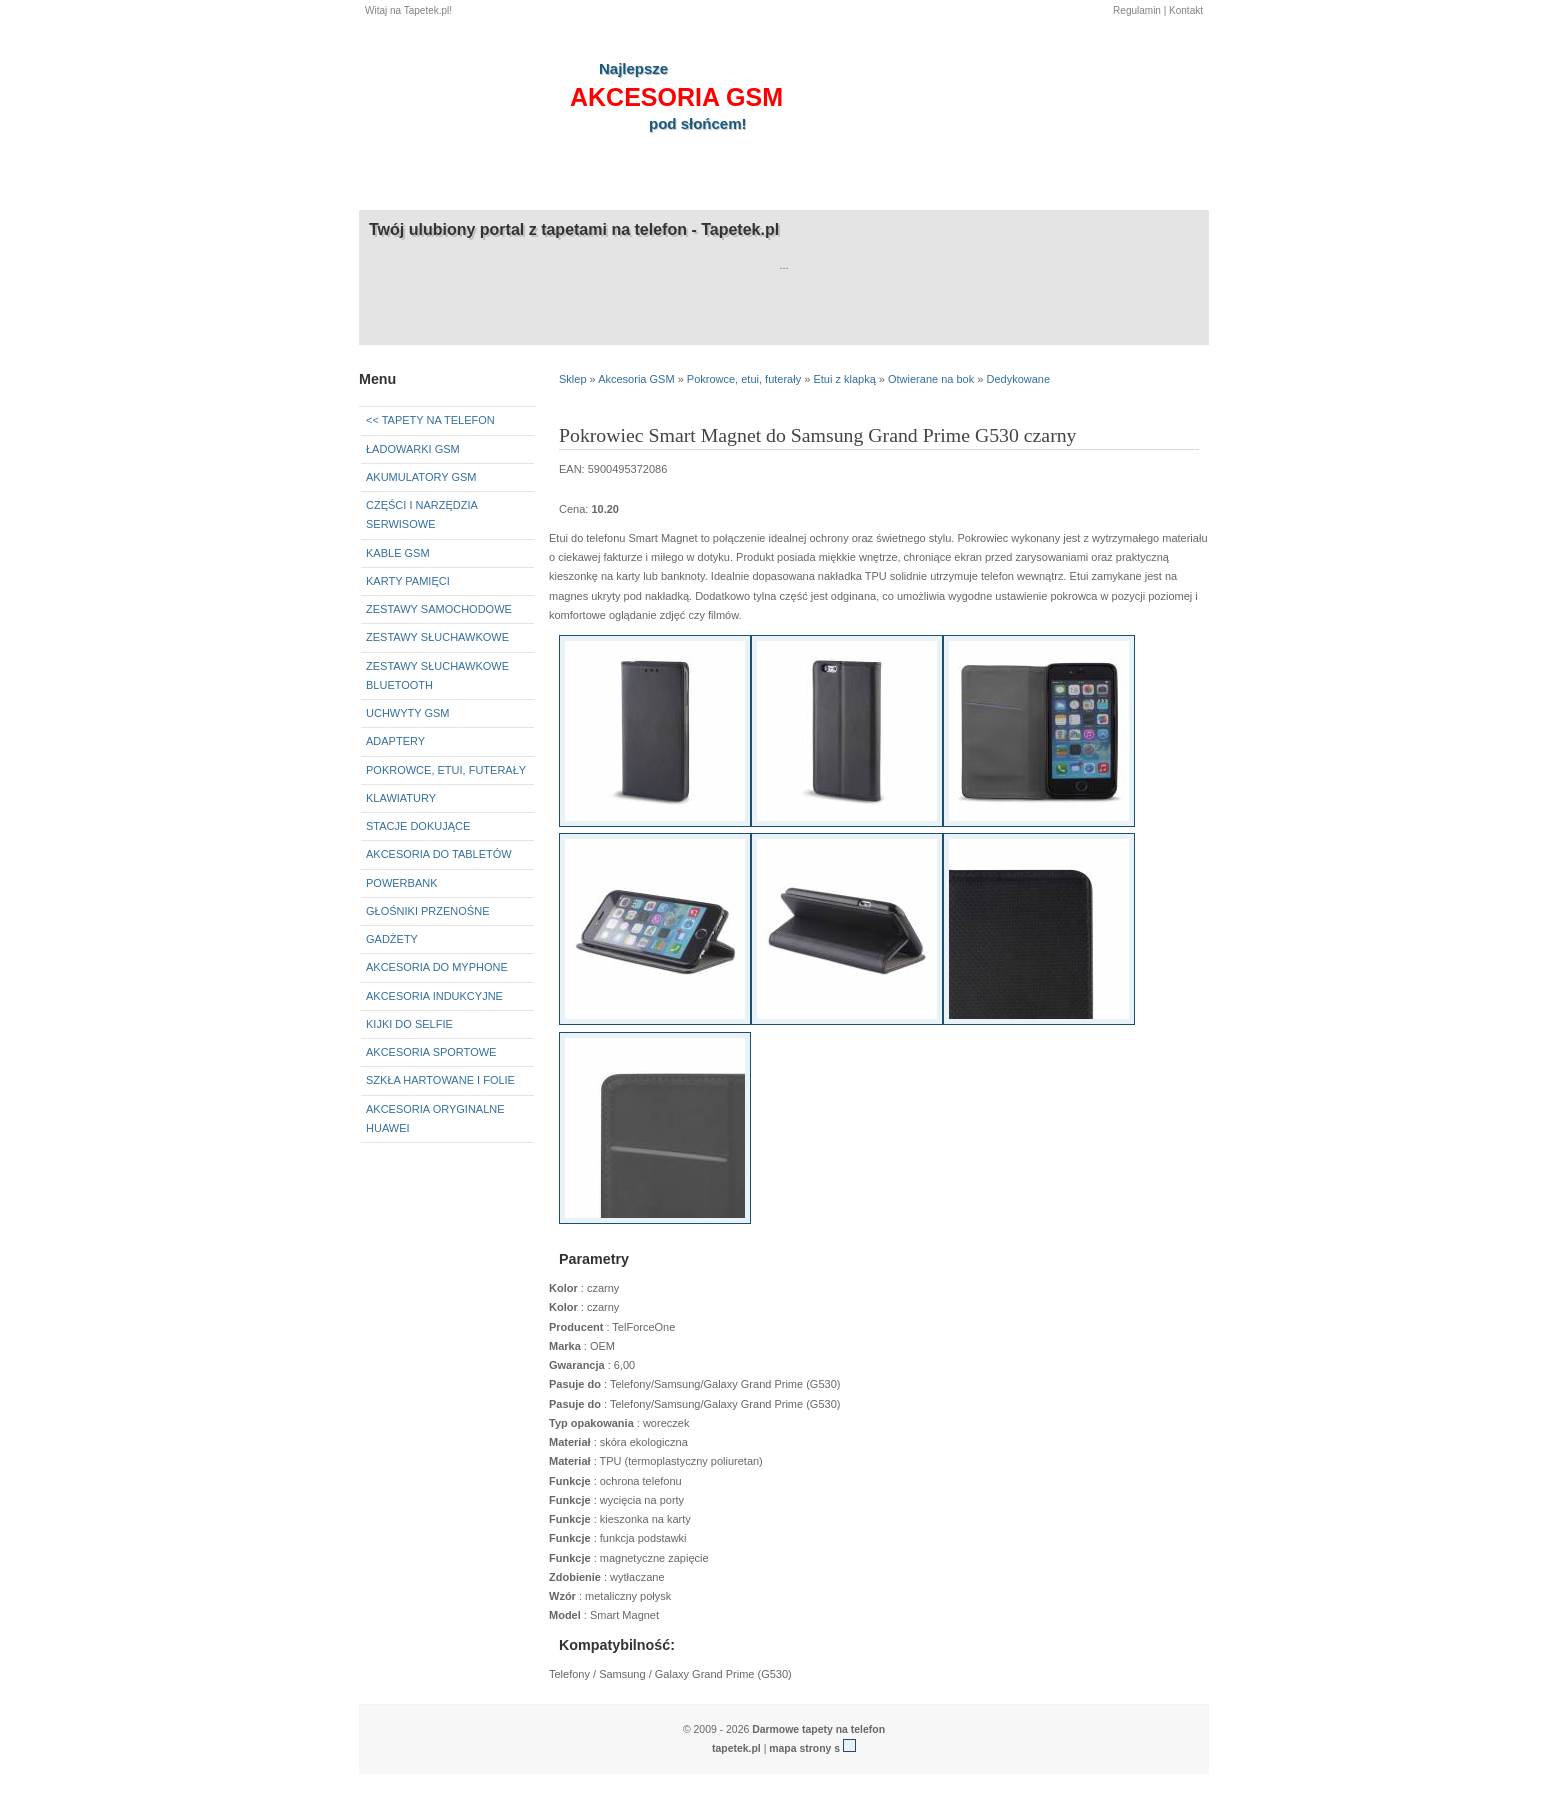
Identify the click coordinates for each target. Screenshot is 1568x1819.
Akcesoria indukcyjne (434, 996)
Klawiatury (401, 798)
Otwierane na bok (931, 379)
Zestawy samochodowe (439, 609)
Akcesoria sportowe (431, 1052)
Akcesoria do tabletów (439, 854)
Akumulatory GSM (421, 477)
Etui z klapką (844, 379)
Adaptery (395, 741)
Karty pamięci (408, 581)
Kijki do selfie (409, 1024)
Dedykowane (1018, 379)
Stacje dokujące (418, 826)
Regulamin (1137, 10)
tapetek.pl (736, 1748)
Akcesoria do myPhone (437, 967)
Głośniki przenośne (427, 911)
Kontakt (1186, 10)
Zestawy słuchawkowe (437, 637)
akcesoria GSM (676, 97)
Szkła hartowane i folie (440, 1080)
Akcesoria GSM (636, 379)
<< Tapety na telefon (430, 420)
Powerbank (402, 883)
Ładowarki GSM (413, 449)
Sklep (573, 379)
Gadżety (392, 939)
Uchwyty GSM (408, 713)
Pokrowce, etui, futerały (446, 770)
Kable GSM (398, 553)
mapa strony (800, 1748)
